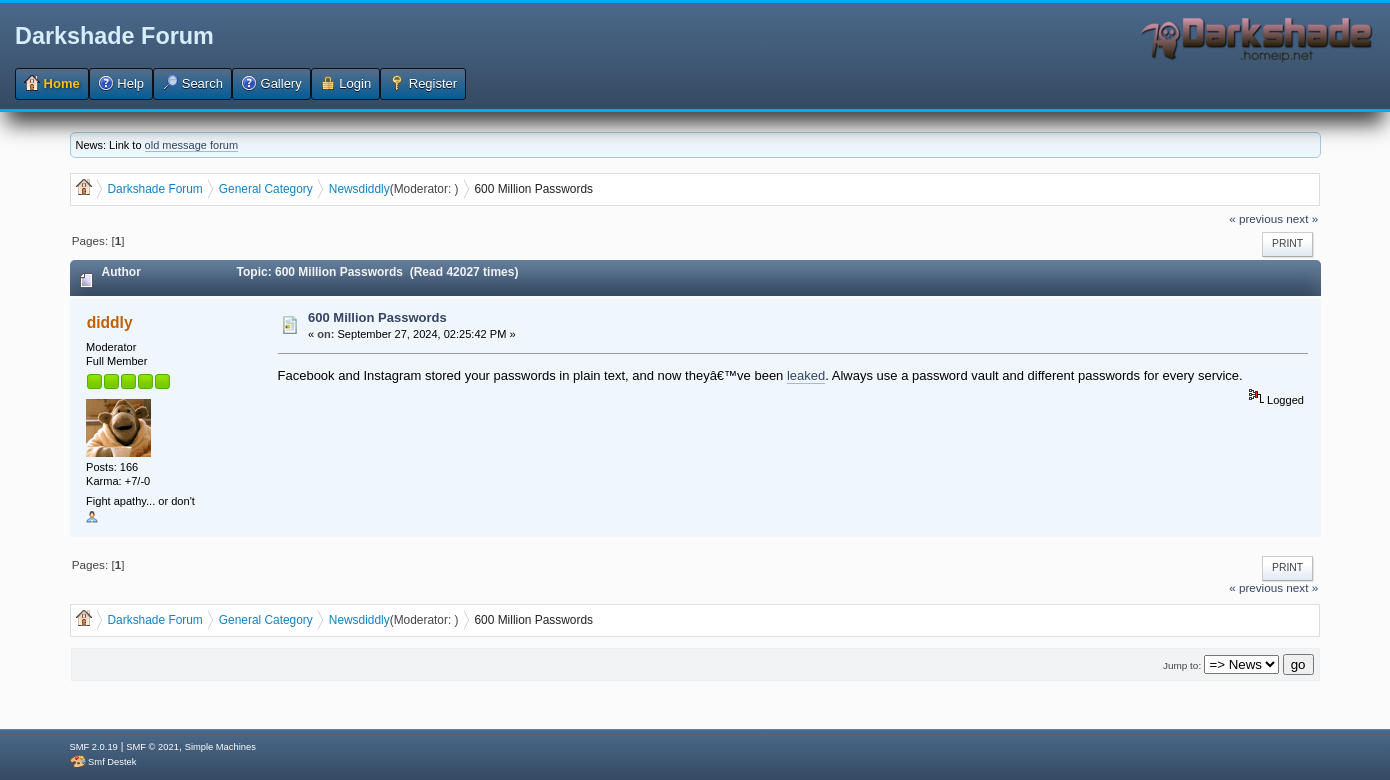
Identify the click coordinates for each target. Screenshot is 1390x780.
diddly (374, 189)
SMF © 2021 (152, 747)
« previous (1256, 218)
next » (1302, 218)
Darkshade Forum (114, 36)
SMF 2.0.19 (94, 747)
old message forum (192, 145)
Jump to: (1182, 665)
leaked (806, 375)
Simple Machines (220, 747)
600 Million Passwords (377, 317)
